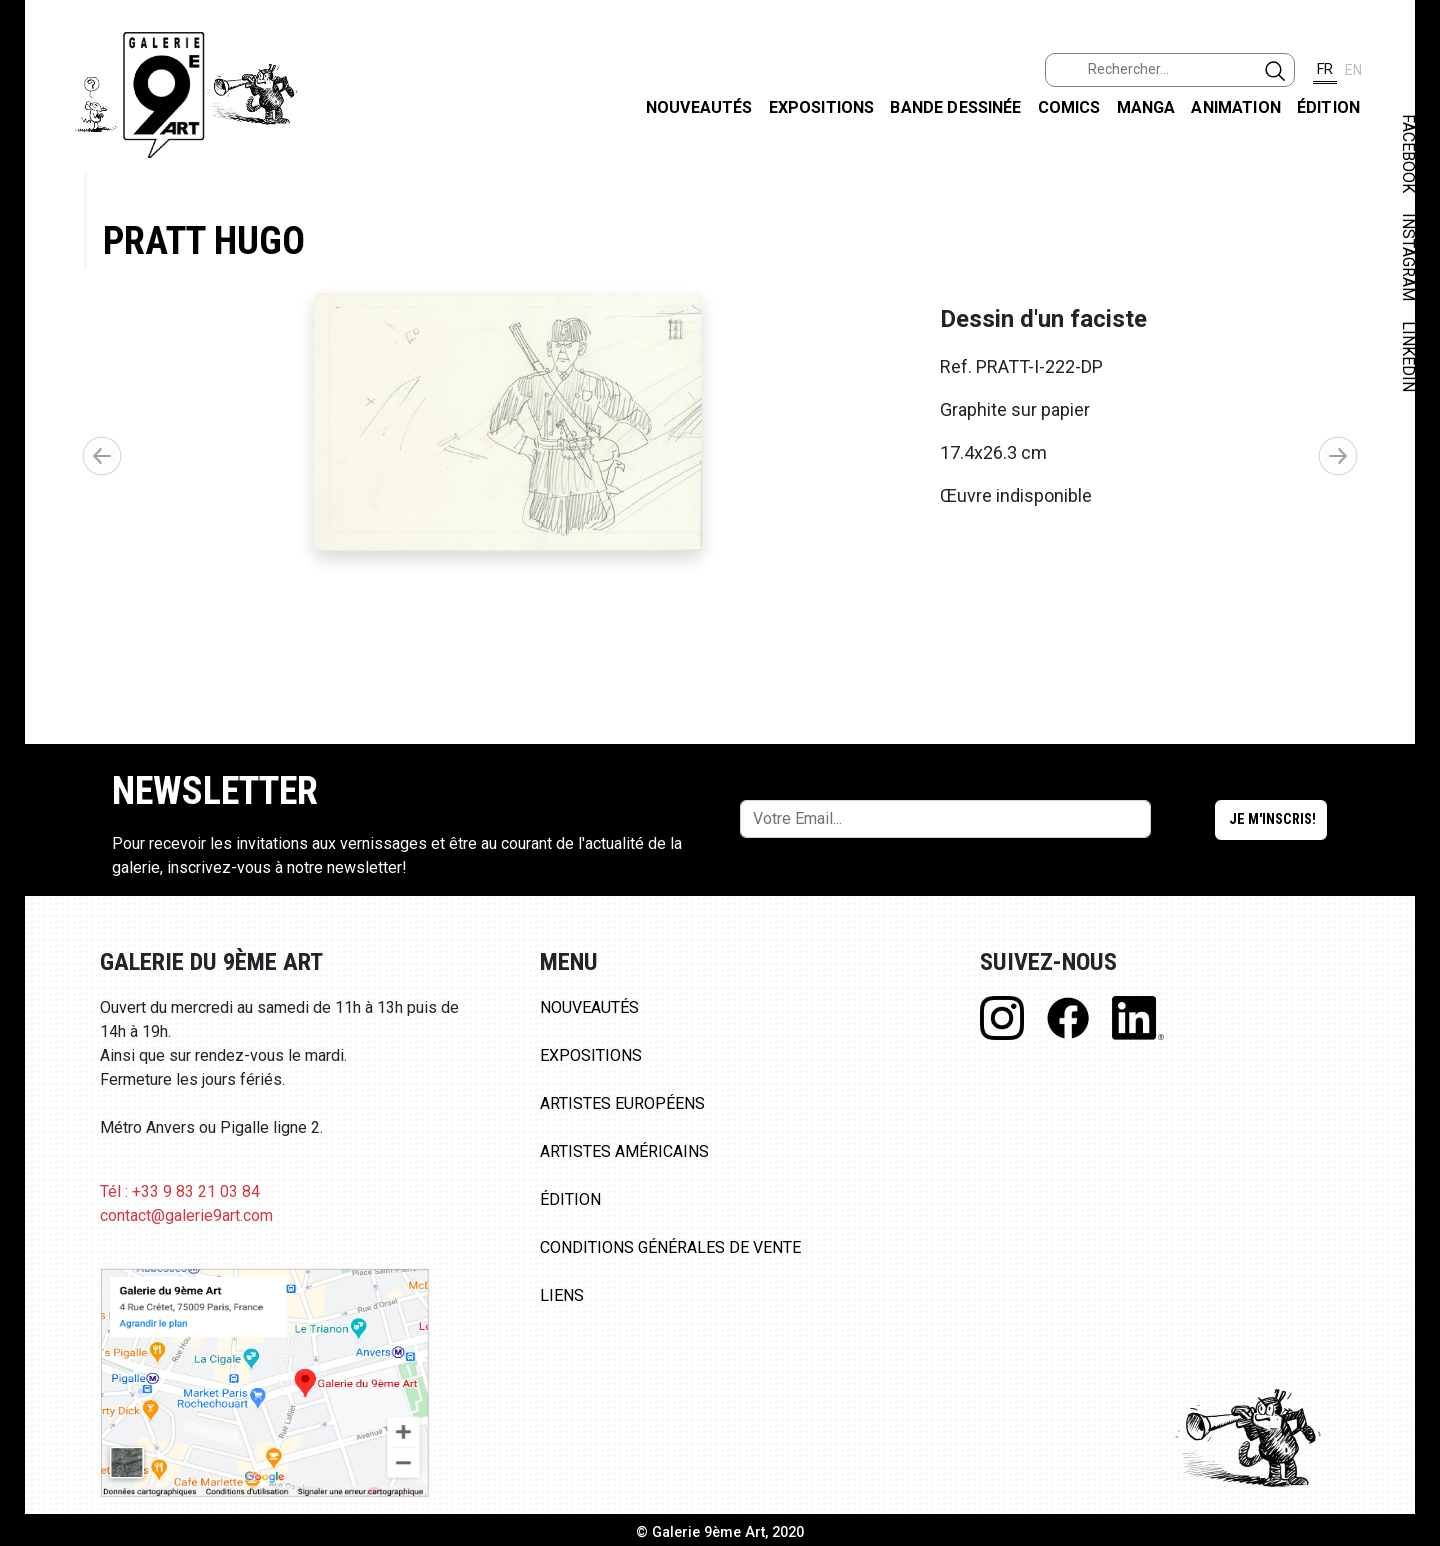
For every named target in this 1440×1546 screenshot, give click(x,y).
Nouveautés (699, 107)
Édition (1328, 107)
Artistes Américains (624, 1206)
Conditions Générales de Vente (670, 1302)
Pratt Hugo (204, 240)
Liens (562, 1350)
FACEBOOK (1408, 153)
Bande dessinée (955, 107)
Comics (1069, 107)
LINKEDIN (1408, 356)
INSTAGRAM (1408, 257)
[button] (1338, 483)
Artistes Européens (622, 1158)
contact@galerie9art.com (186, 1270)
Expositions (822, 107)
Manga (1146, 107)
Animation (1235, 107)
